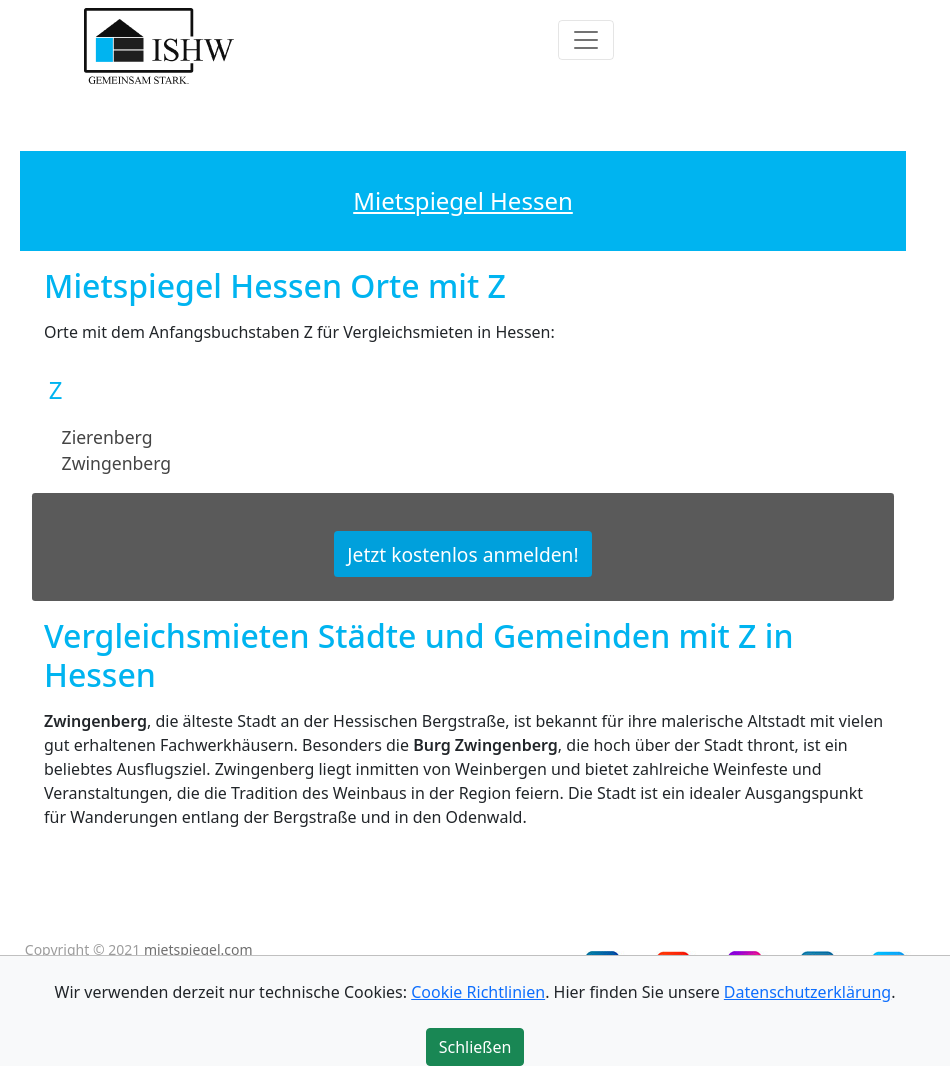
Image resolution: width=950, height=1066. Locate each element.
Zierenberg (107, 437)
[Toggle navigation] (586, 40)
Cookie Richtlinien (478, 992)
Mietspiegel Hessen (463, 200)
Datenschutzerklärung (807, 992)
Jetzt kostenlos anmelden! (462, 554)
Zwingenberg (117, 463)
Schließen (475, 1047)
